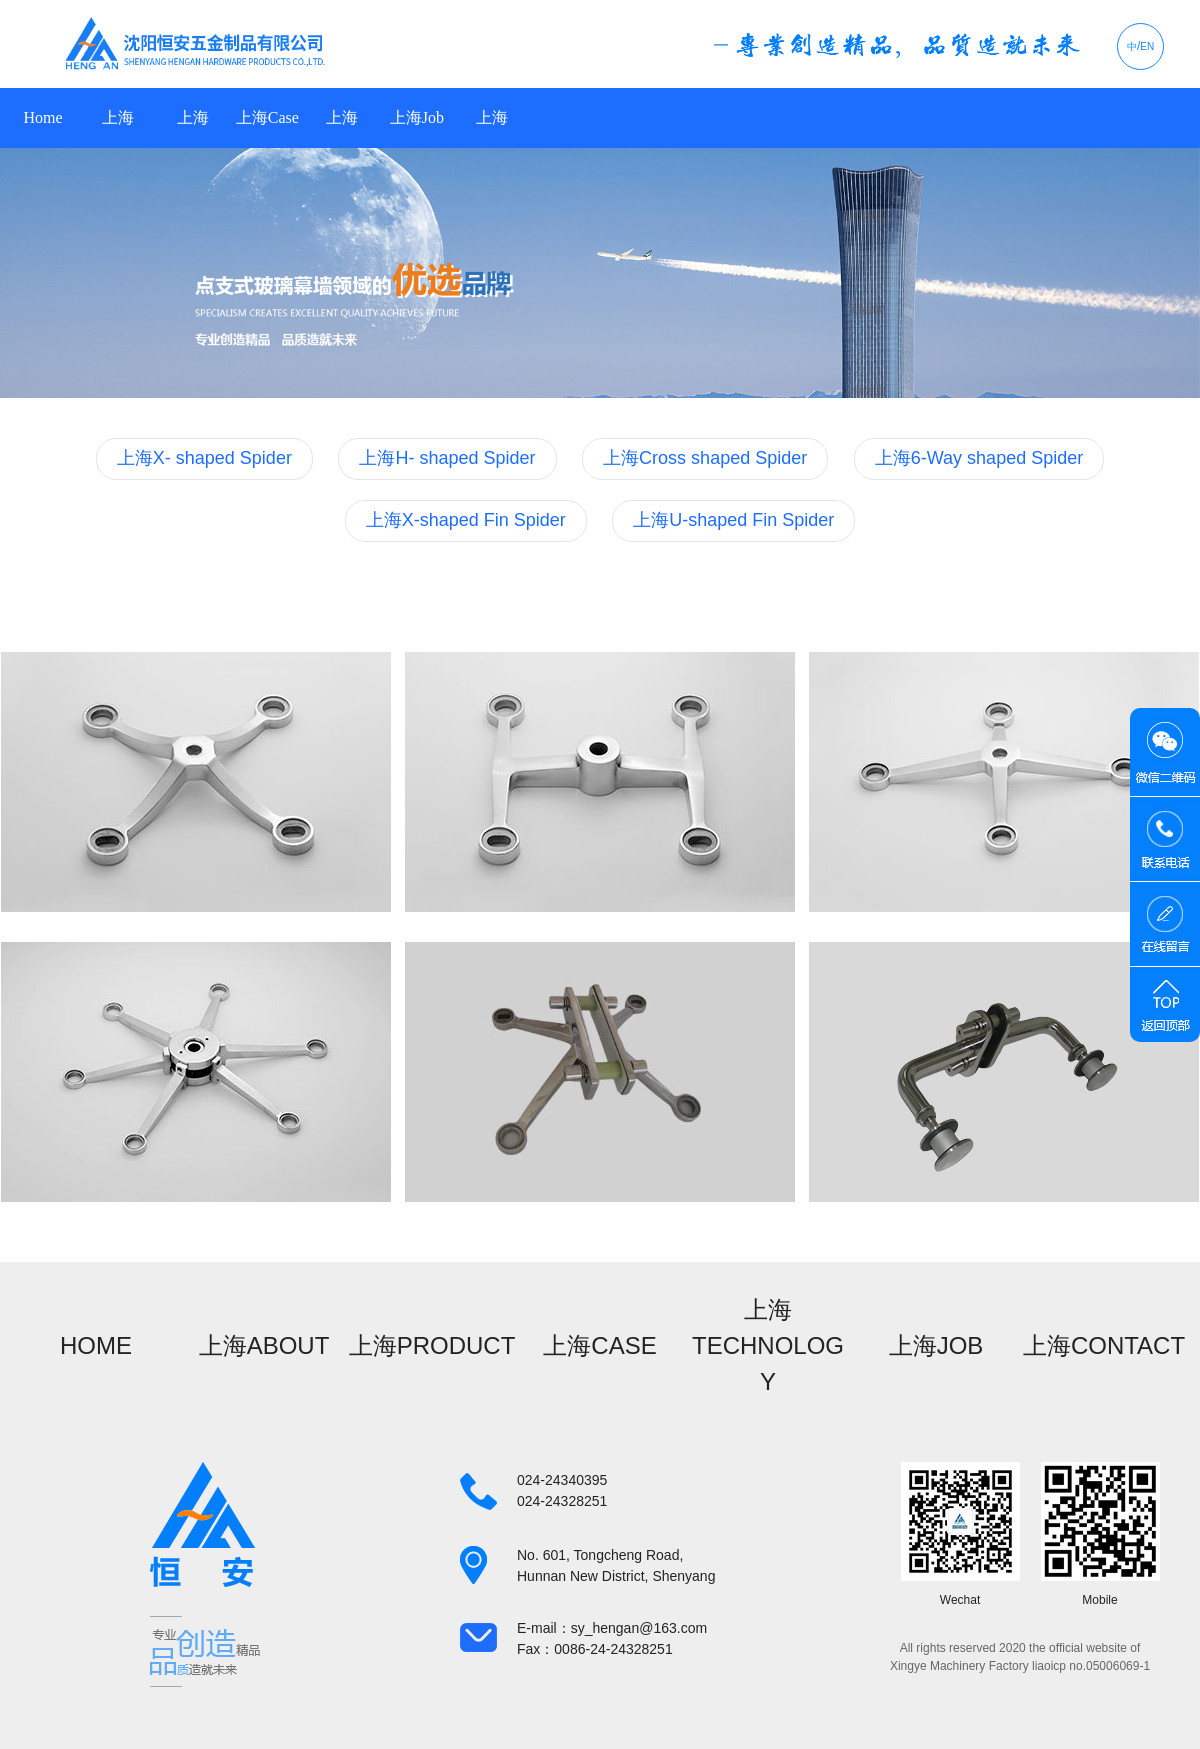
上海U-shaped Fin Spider (733, 520)
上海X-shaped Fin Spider (466, 520)
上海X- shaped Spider (204, 458)
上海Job (417, 117)
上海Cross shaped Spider (705, 458)
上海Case (267, 117)
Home (42, 117)
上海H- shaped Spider (447, 458)
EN (1147, 46)
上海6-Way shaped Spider (979, 458)
